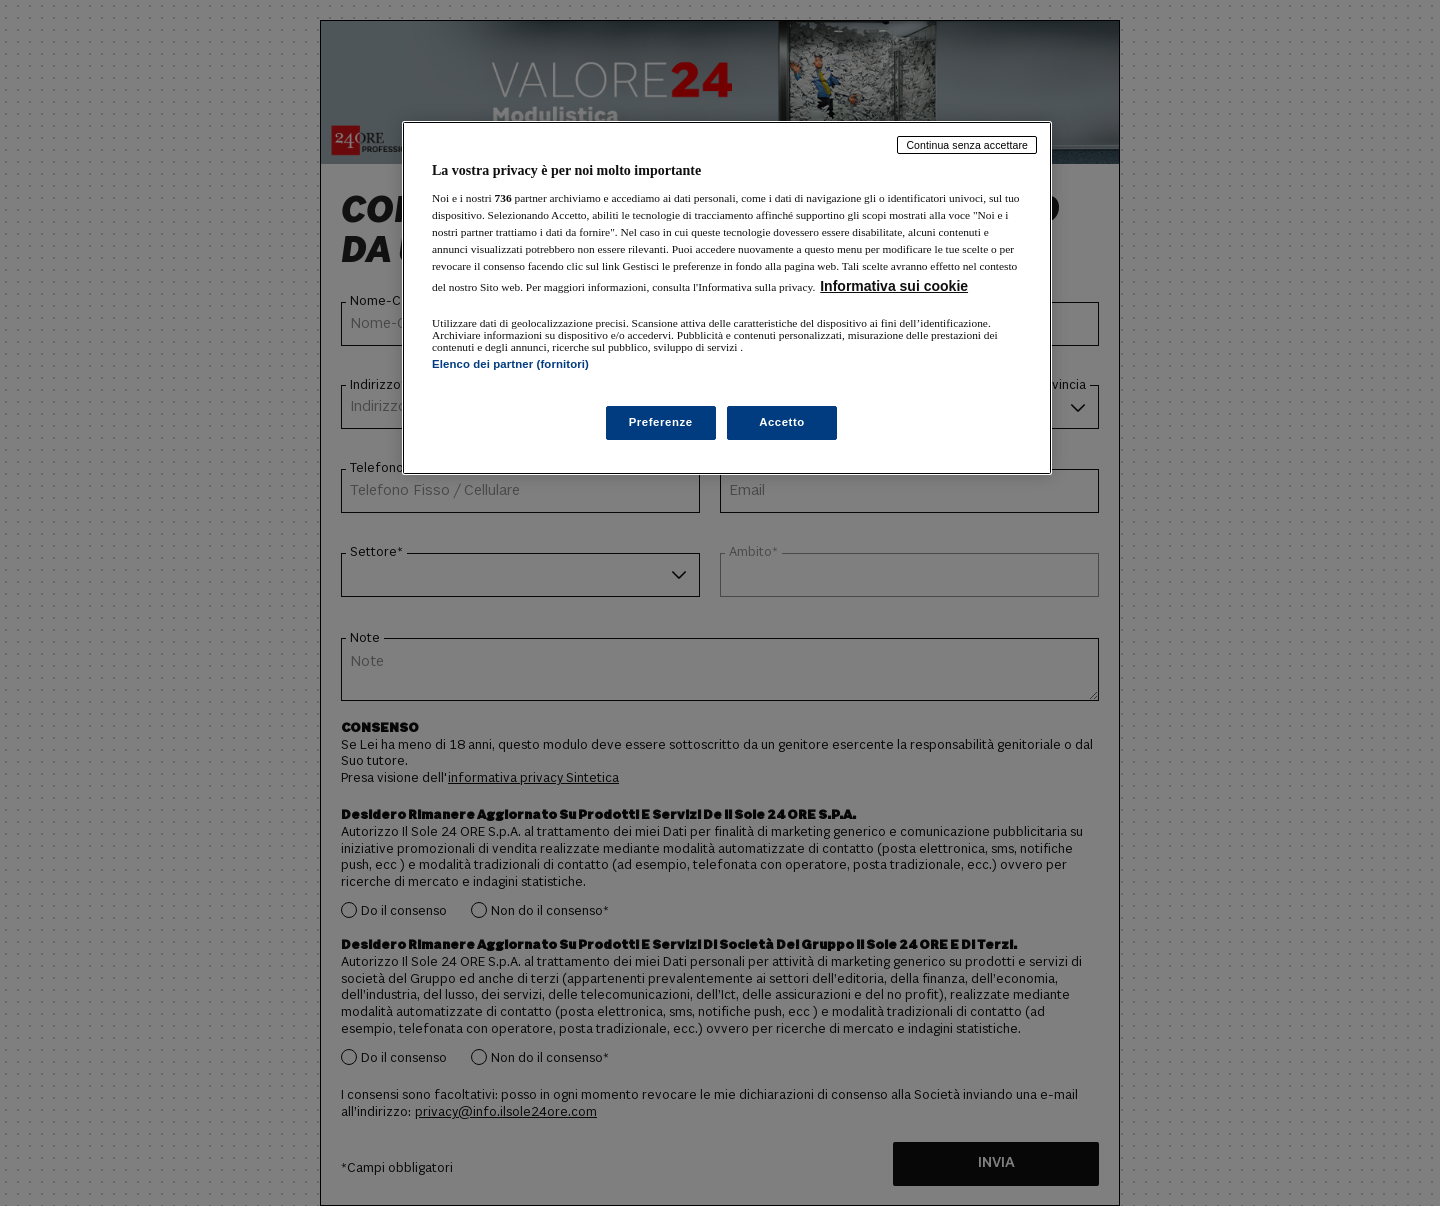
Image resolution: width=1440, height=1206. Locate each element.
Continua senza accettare (967, 145)
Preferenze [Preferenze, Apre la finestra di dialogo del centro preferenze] (661, 422)
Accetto (782, 422)
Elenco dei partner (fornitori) (510, 364)
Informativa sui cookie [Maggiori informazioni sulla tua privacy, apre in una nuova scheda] (894, 286)
